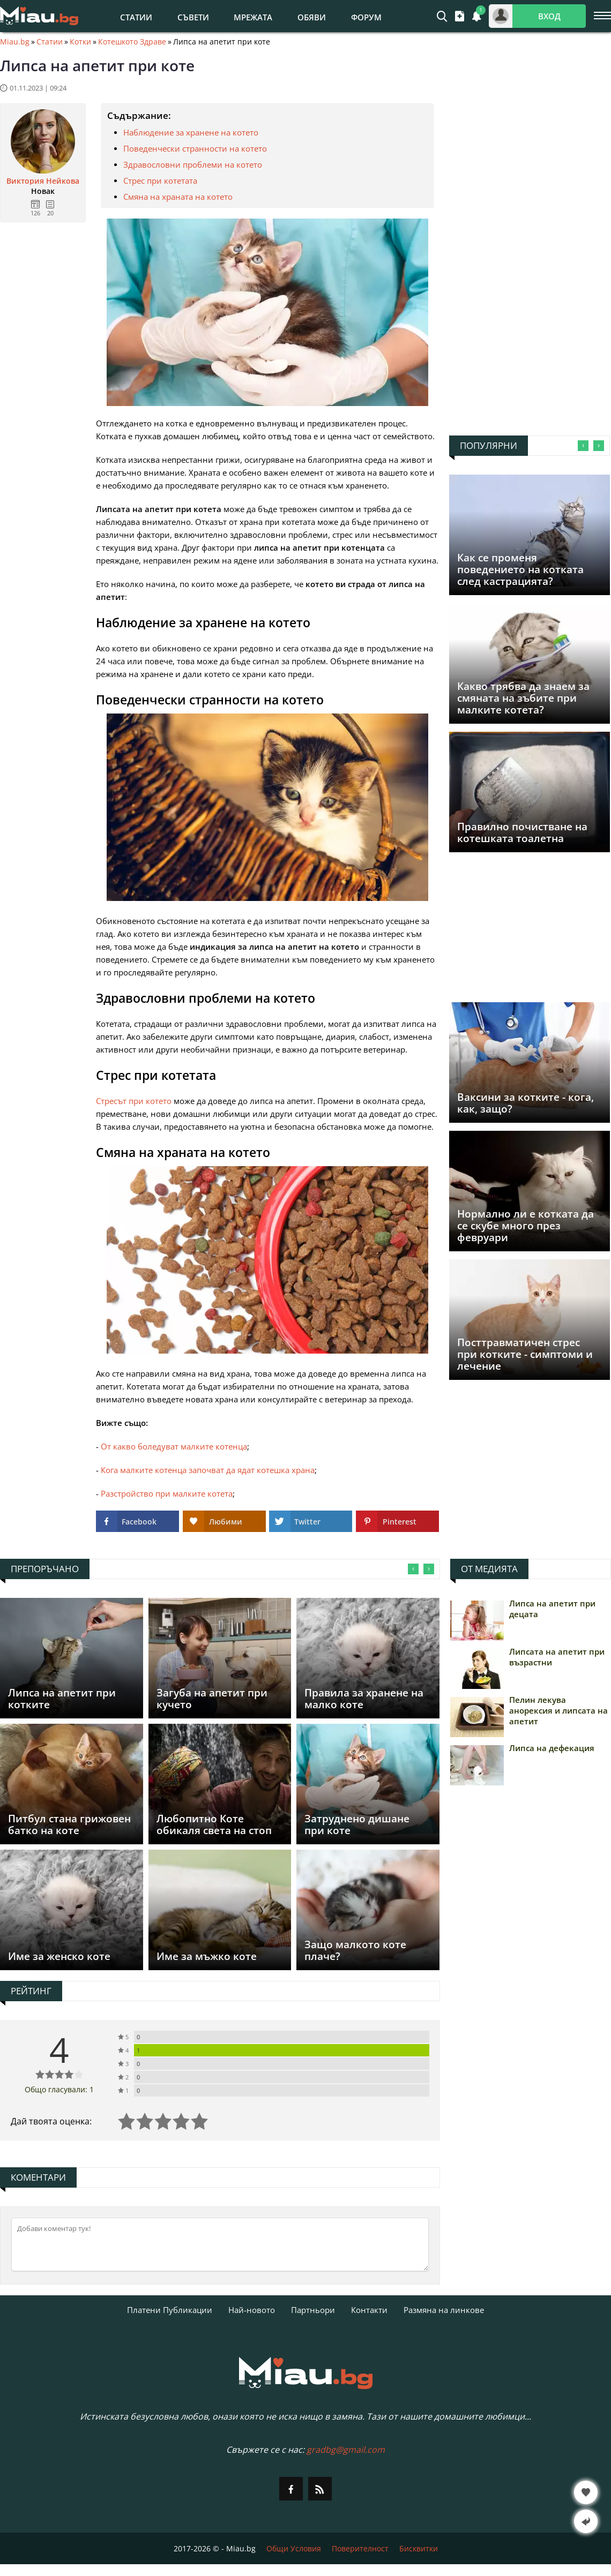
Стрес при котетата (160, 180)
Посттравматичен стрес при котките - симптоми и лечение (525, 1354)
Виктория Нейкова (42, 181)
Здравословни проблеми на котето (192, 164)
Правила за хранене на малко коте (363, 1698)
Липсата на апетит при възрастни (557, 1657)
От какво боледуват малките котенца (174, 1446)
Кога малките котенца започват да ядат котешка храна (208, 1470)
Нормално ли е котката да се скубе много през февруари (525, 1225)
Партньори (313, 2309)
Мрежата (253, 17)
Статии (136, 17)
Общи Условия (293, 2548)
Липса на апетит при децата (552, 1608)
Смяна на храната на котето (178, 196)
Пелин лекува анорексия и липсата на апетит (558, 1710)
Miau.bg (14, 41)
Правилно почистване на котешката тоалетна (522, 832)
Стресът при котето (134, 1100)
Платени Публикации (169, 2309)
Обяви (311, 17)
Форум (366, 17)
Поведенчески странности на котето (195, 148)
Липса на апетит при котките (62, 1698)
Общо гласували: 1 (59, 2089)
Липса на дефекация (551, 1748)
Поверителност (360, 2548)
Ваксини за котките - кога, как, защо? (525, 1103)
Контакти (369, 2309)
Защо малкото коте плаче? (355, 1950)
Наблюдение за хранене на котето (190, 132)
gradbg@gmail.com (346, 2449)
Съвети (193, 17)
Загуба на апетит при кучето (212, 1698)
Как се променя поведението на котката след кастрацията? (520, 569)
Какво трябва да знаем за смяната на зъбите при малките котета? (523, 698)
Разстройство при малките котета (167, 1493)
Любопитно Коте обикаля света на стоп (214, 1824)
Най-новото (251, 2309)
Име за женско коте (59, 1956)
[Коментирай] (220, 2244)
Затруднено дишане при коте (356, 1824)
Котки (80, 41)
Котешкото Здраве (132, 41)
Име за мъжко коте (207, 1956)
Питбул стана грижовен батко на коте (69, 1824)
